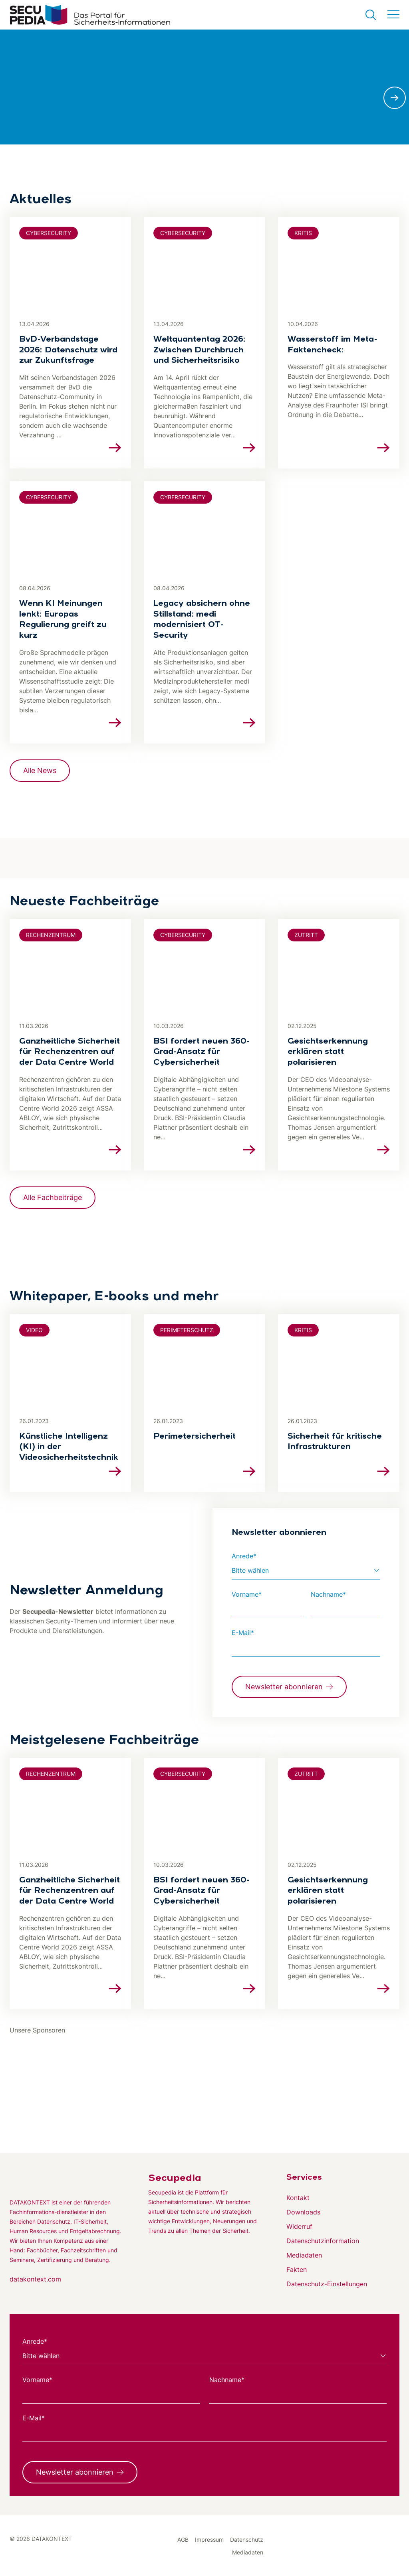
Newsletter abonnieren (284, 1686)
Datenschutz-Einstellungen (326, 2284)
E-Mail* (243, 1633)
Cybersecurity (48, 232)
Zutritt (306, 934)
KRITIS (303, 232)
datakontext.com (35, 2279)
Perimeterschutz (186, 1330)
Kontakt (298, 2198)
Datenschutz (246, 2539)
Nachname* (328, 1594)
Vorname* (247, 1594)
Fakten (296, 2270)
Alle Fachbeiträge (52, 1197)
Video (34, 1330)
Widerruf (299, 2226)
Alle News (39, 770)
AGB (183, 2539)
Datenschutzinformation (322, 2241)
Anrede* (244, 1556)
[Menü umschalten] (393, 15)
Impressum (209, 2539)
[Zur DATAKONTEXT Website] (66, 2177)
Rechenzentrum (50, 934)
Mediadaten (304, 2255)
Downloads (303, 2212)
